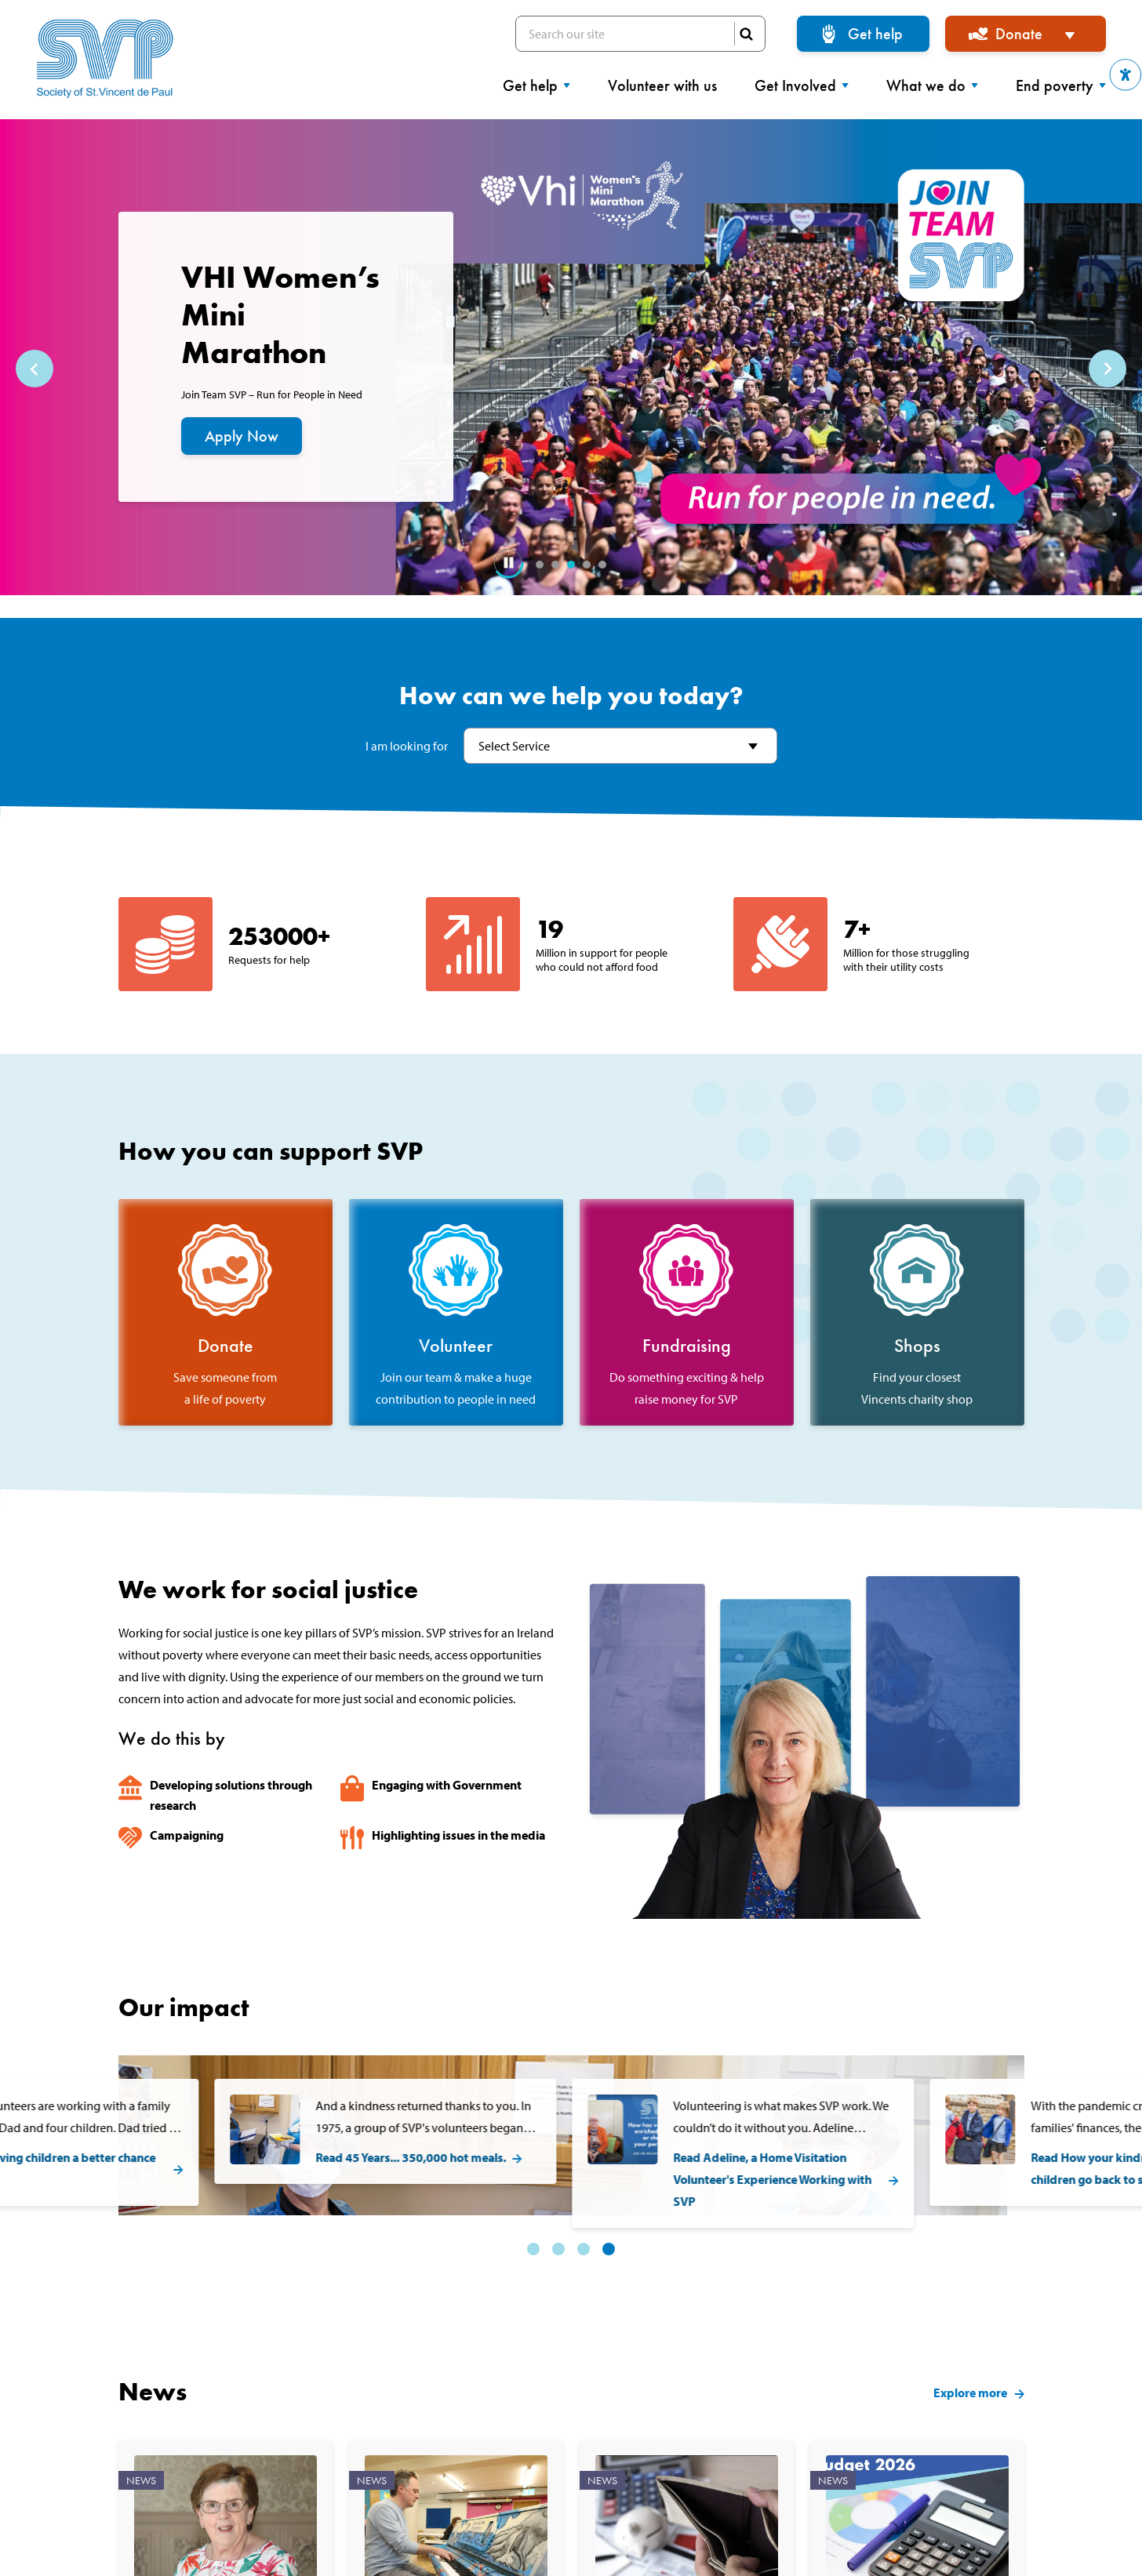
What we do (932, 85)
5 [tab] (602, 565)
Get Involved (802, 85)
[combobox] (620, 746)
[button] (1125, 75)
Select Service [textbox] (514, 746)
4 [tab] (587, 565)
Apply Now (241, 436)
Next (1107, 368)
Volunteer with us (662, 85)
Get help (875, 34)
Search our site (640, 34)
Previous (34, 368)
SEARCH (746, 33)
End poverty (1061, 85)
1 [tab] (540, 565)
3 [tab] (571, 565)
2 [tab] (555, 565)
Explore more (970, 2350)
